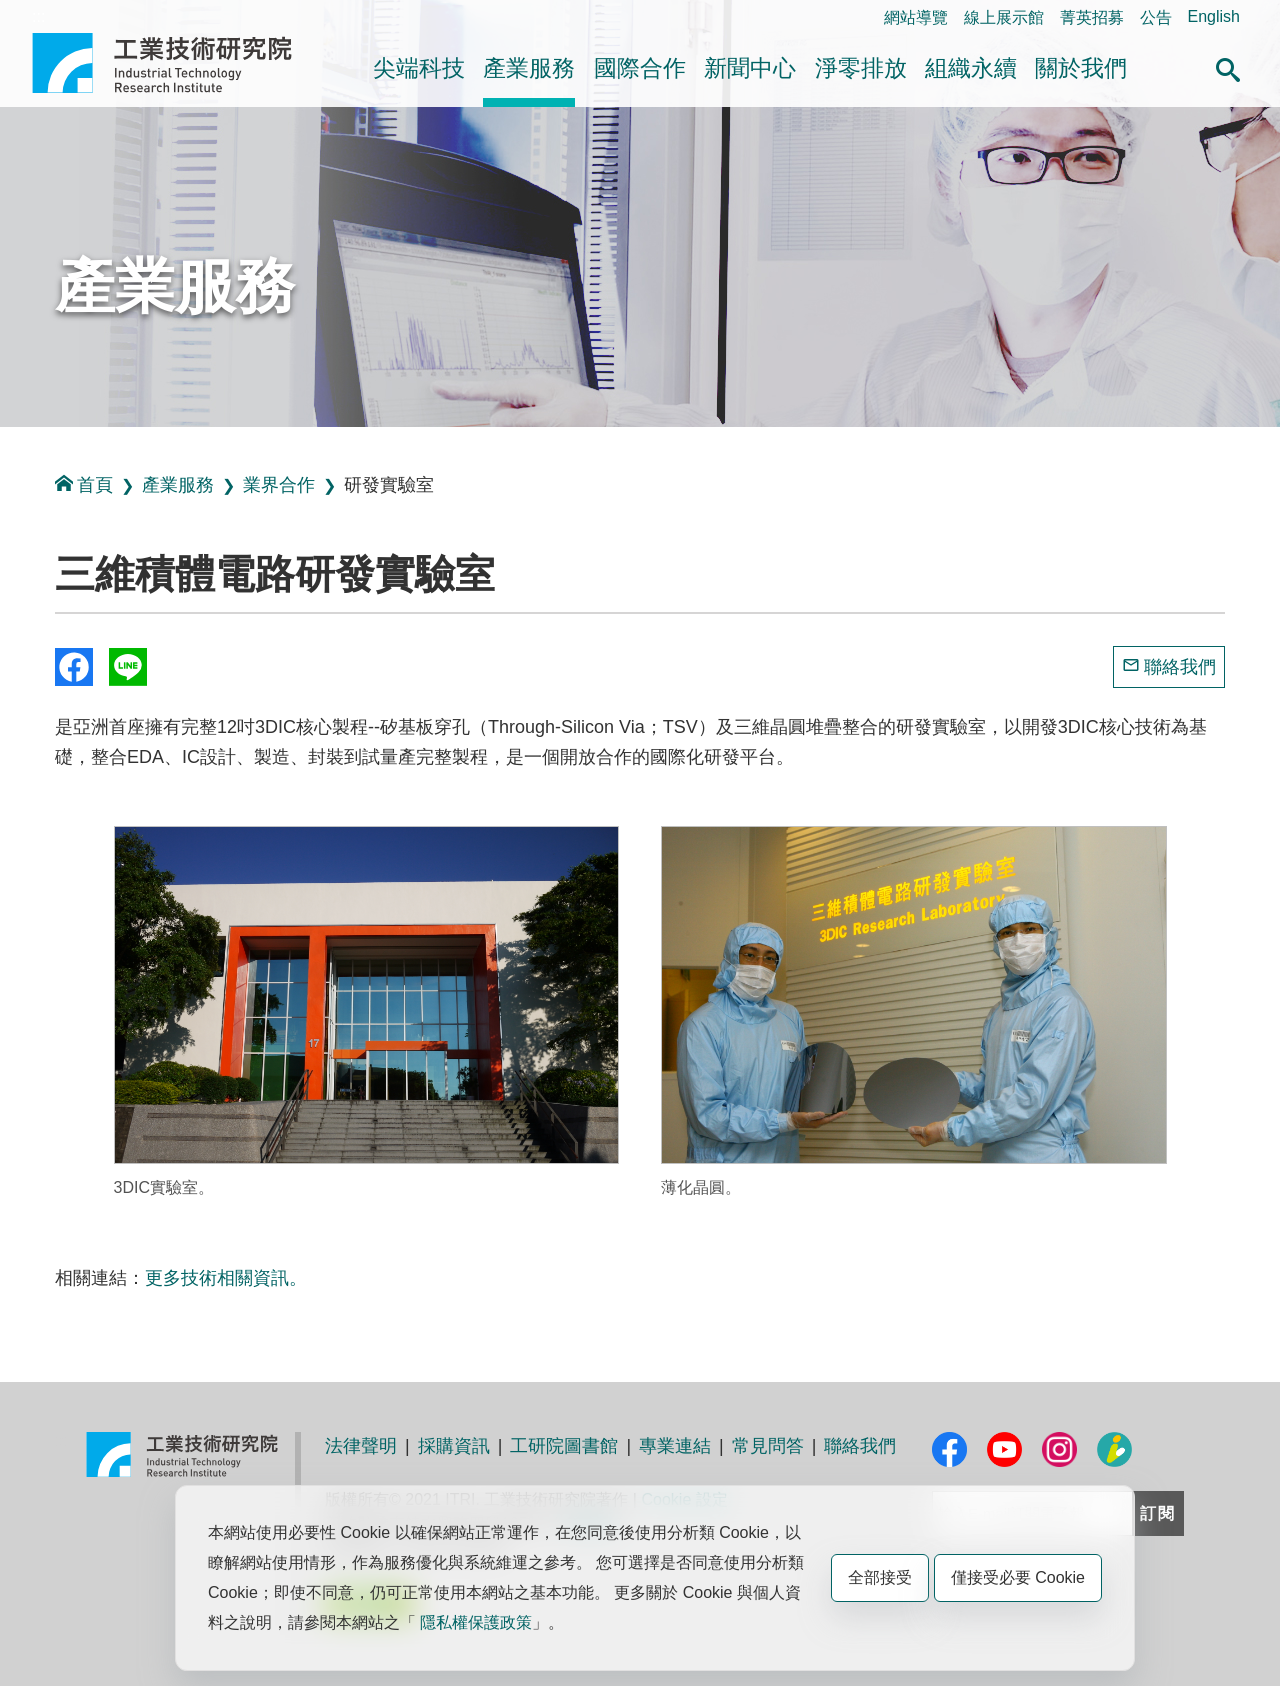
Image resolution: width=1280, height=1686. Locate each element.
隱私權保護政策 (476, 1622)
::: (38, 16)
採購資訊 (454, 1446)
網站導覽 (916, 17)
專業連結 (675, 1446)
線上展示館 (1004, 17)
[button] (1228, 67)
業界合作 (279, 485)
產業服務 (529, 68)
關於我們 (1081, 68)
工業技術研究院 (176, 63)
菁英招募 (1092, 17)
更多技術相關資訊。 (226, 1278)
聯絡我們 (1180, 667)
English (1214, 16)
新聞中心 (750, 68)
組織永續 (971, 68)
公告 (1156, 17)
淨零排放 (861, 68)
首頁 (84, 484)
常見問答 (768, 1446)
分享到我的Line (128, 667)
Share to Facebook (74, 667)
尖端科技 (419, 68)
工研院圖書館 (564, 1446)
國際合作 (640, 68)
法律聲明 (361, 1446)
